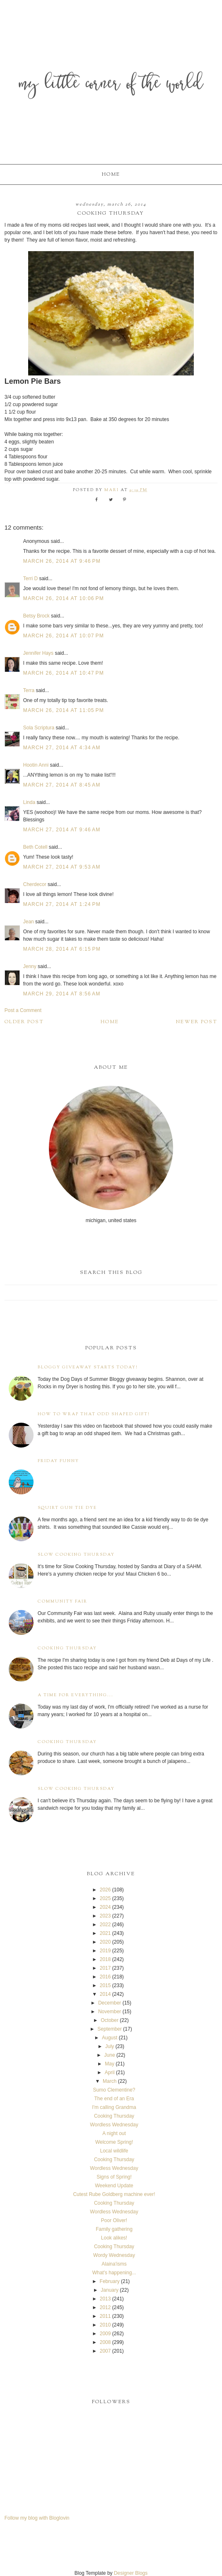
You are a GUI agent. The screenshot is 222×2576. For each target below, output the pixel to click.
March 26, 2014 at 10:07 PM (63, 636)
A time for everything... (75, 1695)
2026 (105, 1890)
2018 (105, 1959)
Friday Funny (58, 1461)
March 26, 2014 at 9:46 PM (62, 561)
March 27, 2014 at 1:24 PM (62, 904)
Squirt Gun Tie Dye (67, 1508)
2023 (105, 1916)
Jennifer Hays (38, 653)
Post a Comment (23, 1010)
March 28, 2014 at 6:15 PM (62, 949)
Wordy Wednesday (114, 2255)
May (109, 2064)
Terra (29, 690)
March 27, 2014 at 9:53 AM (62, 867)
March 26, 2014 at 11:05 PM (63, 710)
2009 (105, 2333)
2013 (105, 2299)
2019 (105, 1951)
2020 (105, 1942)
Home (111, 174)
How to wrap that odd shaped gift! (94, 1414)
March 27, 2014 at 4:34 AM (62, 748)
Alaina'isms (113, 2264)
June (109, 2055)
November (109, 2011)
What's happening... (114, 2273)
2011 (105, 2316)
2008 (105, 2342)
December (109, 2003)
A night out (114, 2133)
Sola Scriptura (38, 728)
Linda (29, 802)
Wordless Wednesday (114, 2125)
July (109, 2046)
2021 (105, 1933)
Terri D (30, 578)
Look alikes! (114, 2238)
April (110, 2072)
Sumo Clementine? (114, 2090)
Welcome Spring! (114, 2142)
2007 (105, 2351)
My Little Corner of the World (111, 85)
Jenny (29, 966)
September (109, 2029)
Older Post (24, 1022)
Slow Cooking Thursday (76, 1555)
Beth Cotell (35, 847)
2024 (105, 1907)
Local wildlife (114, 2151)
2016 (105, 1977)
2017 (105, 1968)
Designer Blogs (130, 2573)
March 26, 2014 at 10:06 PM (63, 598)
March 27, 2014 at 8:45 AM (62, 785)
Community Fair (62, 1601)
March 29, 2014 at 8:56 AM (62, 994)
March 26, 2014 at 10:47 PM (63, 673)
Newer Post (196, 1022)
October (109, 2020)
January (109, 2290)
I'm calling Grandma (114, 2107)
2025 (105, 1898)
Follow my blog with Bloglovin (37, 2518)
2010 (105, 2325)
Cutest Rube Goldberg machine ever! (114, 2194)
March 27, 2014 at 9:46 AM (62, 830)
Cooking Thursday (67, 1648)
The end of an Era (114, 2098)
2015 (105, 1985)
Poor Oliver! (114, 2220)
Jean (29, 922)
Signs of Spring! (114, 2177)
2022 (105, 1924)
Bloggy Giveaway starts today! (88, 1367)
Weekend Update (114, 2186)
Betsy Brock (36, 616)
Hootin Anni (35, 765)
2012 (105, 2307)
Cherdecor (34, 884)
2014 (105, 1994)
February (110, 2281)
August (109, 2038)
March (109, 2081)
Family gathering (114, 2229)
